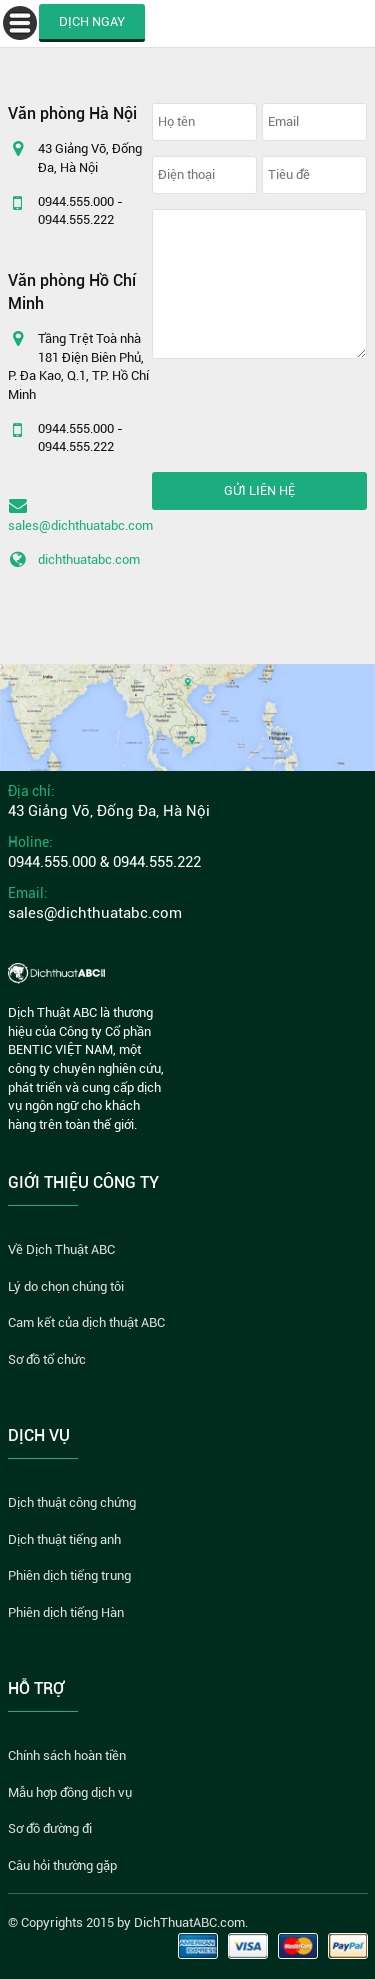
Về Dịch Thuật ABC (61, 1249)
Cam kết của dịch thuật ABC (86, 1322)
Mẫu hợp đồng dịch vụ (70, 1792)
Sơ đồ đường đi (50, 1828)
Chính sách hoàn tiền (67, 1755)
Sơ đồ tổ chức (47, 1359)
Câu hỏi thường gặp (62, 1865)
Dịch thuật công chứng (72, 1502)
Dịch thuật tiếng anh (64, 1539)
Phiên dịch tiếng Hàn (66, 1612)
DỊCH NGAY (92, 21)
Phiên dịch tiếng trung (69, 1575)
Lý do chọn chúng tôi (66, 1286)
